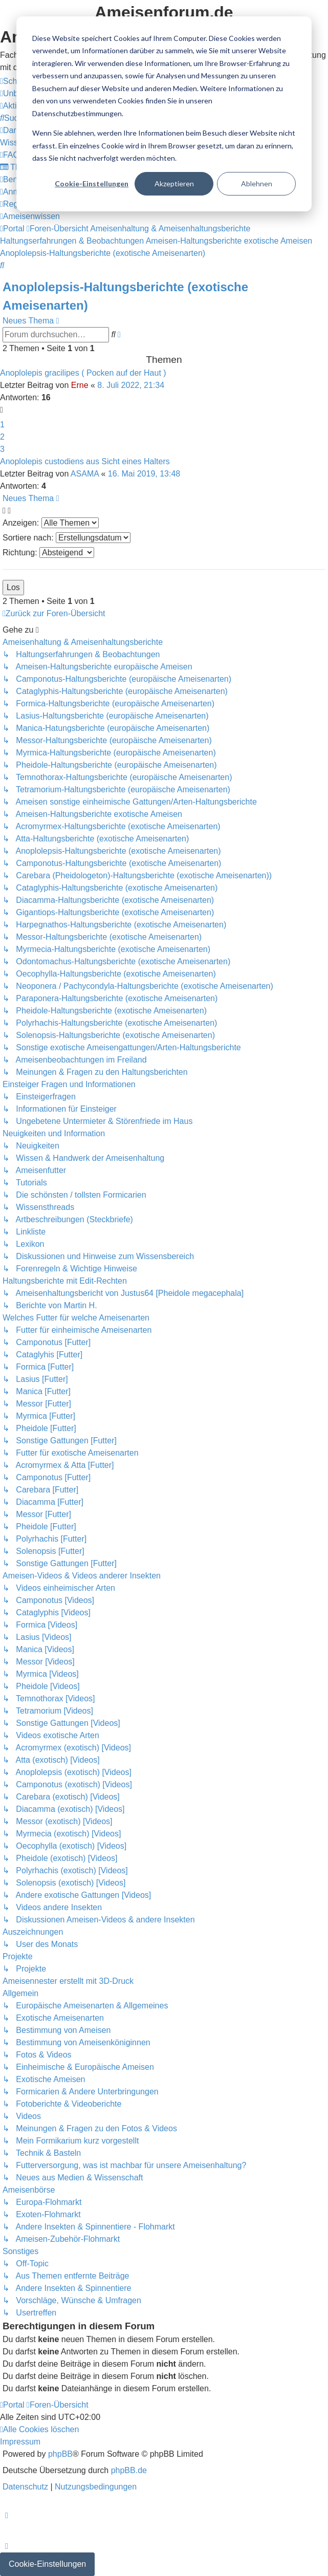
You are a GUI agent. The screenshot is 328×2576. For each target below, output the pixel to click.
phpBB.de (129, 2470)
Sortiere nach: (66, 537)
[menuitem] (13, 118)
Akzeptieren (174, 183)
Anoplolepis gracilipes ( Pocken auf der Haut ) (83, 373)
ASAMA (85, 473)
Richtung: (48, 552)
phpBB (60, 2454)
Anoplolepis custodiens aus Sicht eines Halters (85, 461)
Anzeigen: (51, 522)
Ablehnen (256, 183)
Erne (80, 385)
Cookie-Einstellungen (91, 183)
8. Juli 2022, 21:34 (130, 385)
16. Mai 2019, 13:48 (144, 473)
